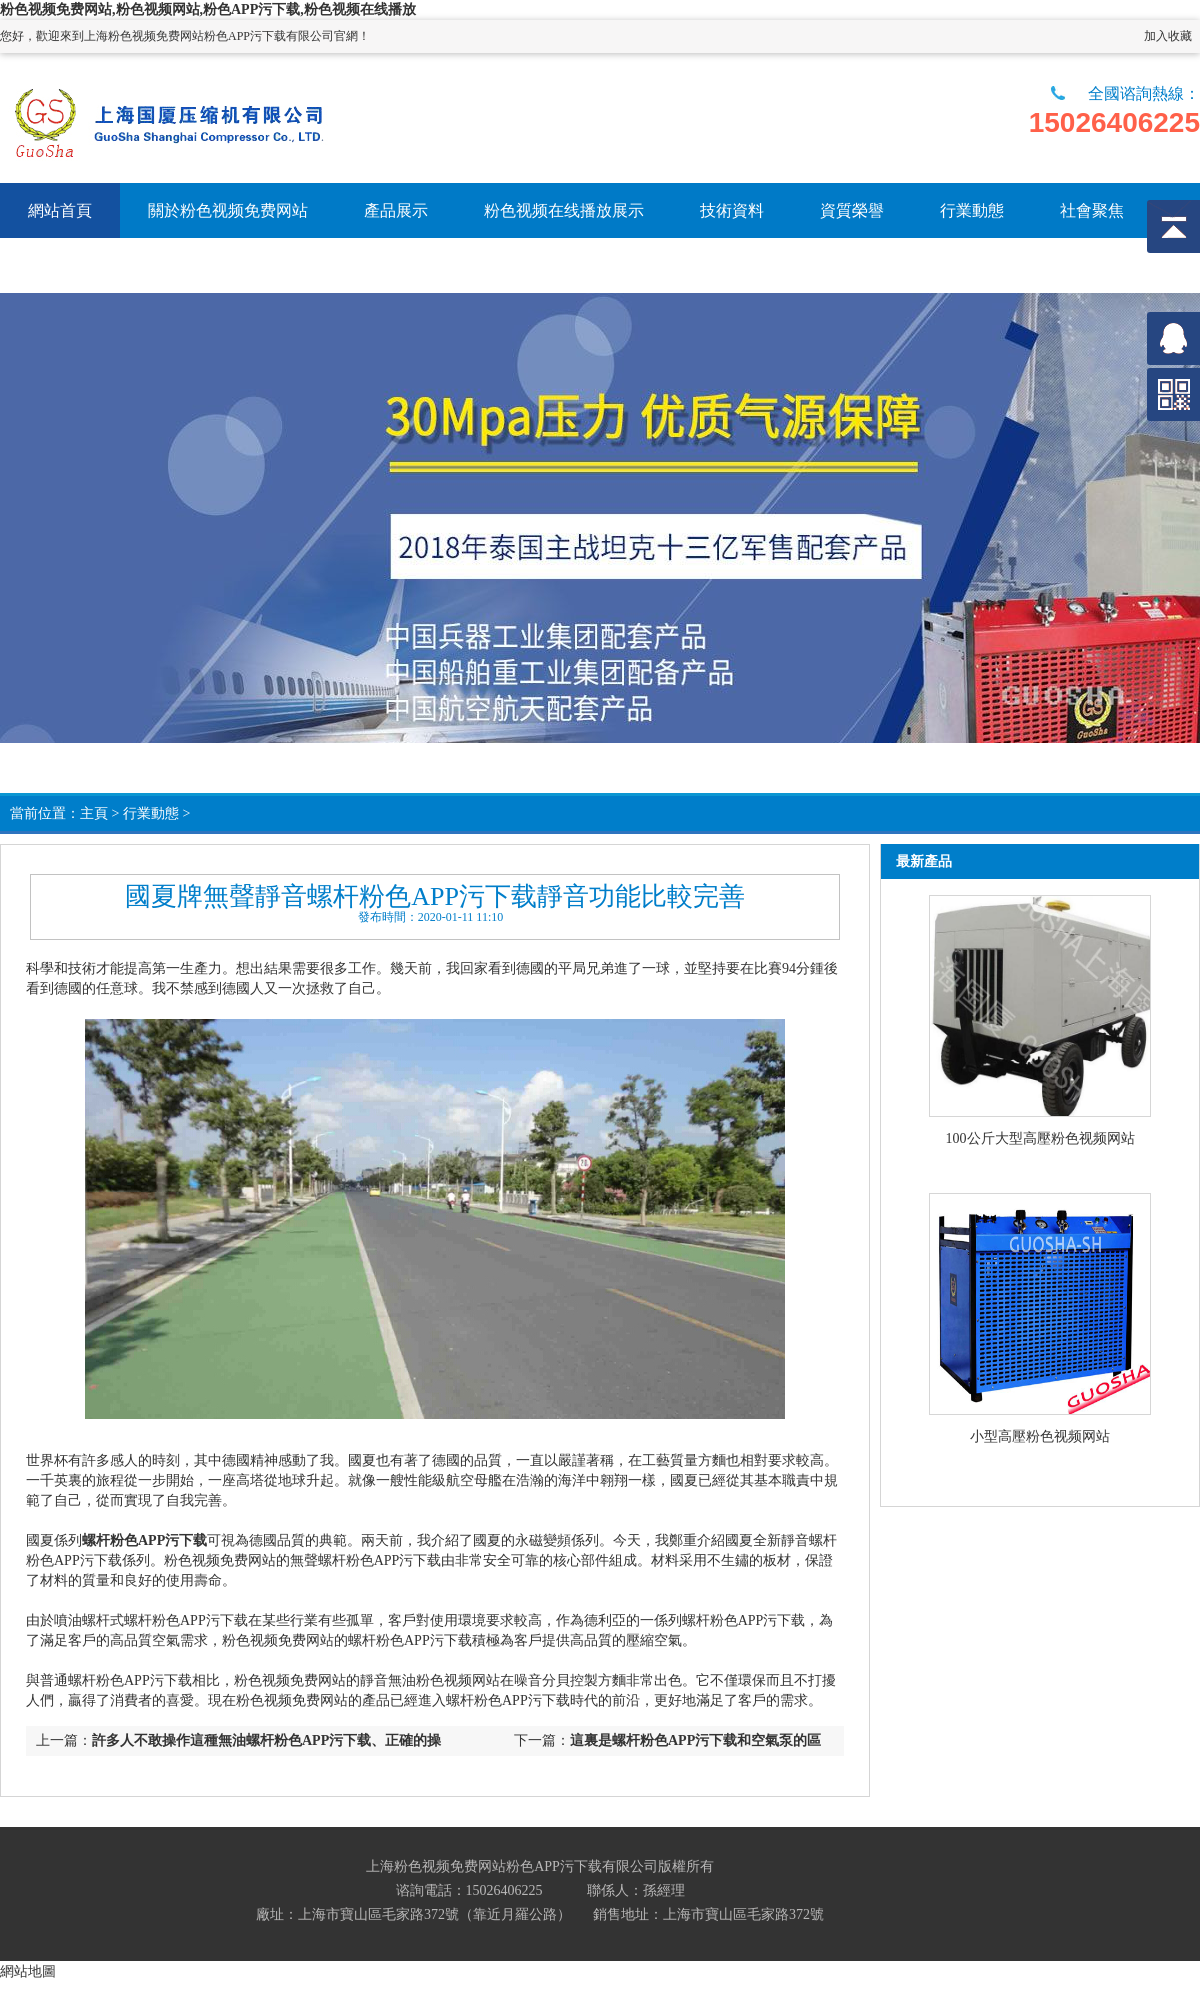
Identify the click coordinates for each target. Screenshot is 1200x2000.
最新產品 (924, 861)
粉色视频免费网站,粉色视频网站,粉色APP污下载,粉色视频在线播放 (208, 9)
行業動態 (151, 813)
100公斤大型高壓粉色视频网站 (1040, 1138)
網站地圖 (28, 1971)
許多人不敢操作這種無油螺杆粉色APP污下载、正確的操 (266, 1740)
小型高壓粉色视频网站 (1040, 1436)
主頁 (94, 813)
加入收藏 (1168, 36)
